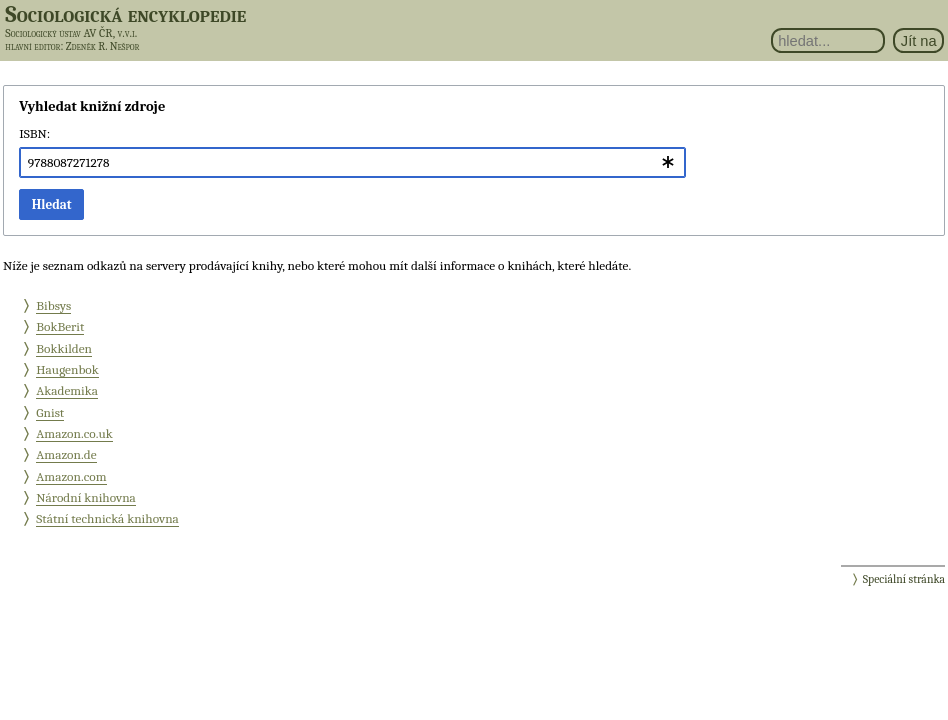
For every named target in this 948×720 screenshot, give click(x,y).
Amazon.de (66, 454)
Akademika (67, 390)
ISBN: (34, 133)
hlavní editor (32, 46)
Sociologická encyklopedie (125, 14)
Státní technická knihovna (107, 518)
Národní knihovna (86, 497)
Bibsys (53, 305)
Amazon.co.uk (74, 433)
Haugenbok (67, 369)
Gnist (50, 412)
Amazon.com (71, 476)
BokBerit (60, 326)
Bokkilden (64, 348)
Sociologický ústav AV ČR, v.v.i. (71, 33)
